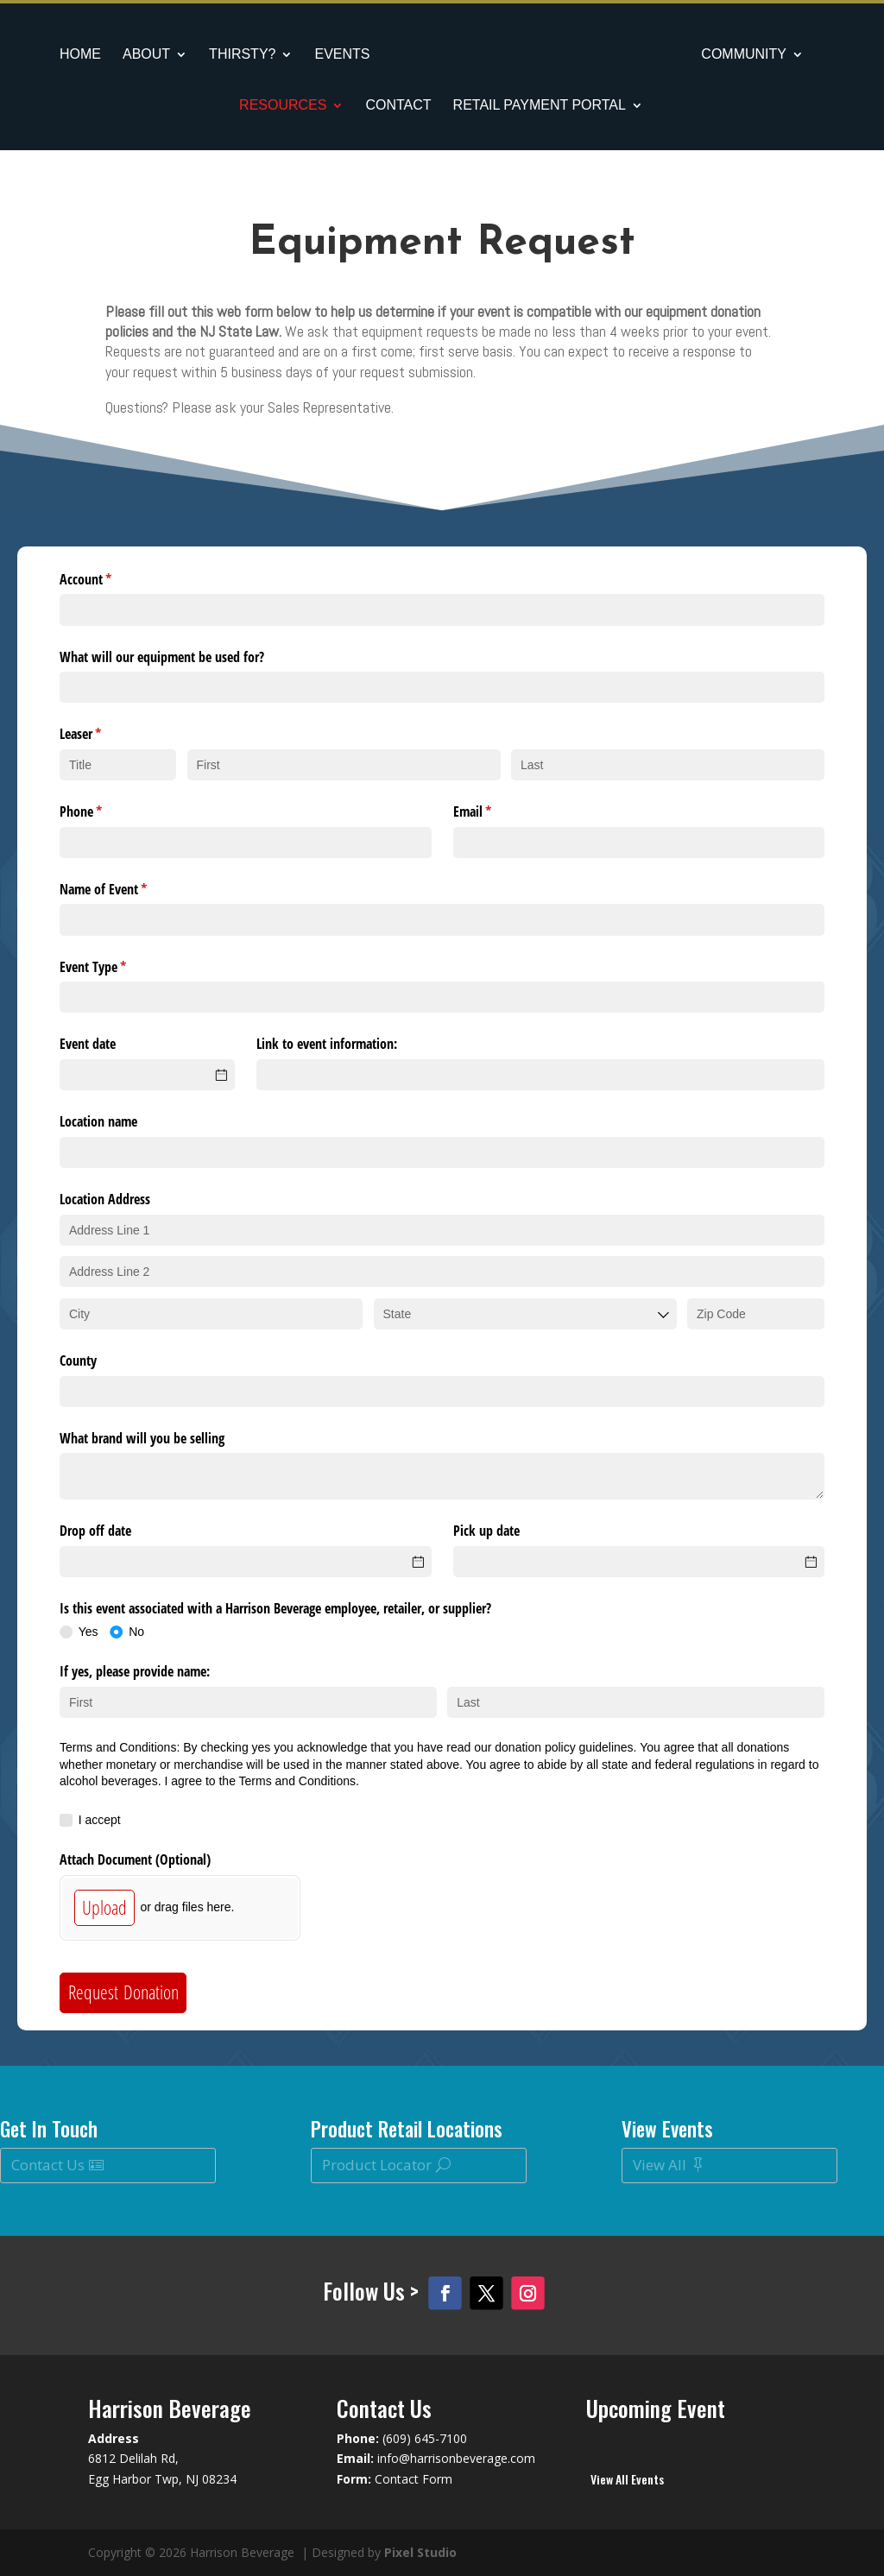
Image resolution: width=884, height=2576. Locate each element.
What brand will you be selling (142, 1438)
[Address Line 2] (442, 1271)
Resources (282, 105)
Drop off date (95, 1530)
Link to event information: (326, 1043)
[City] (211, 1313)
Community (747, 54)
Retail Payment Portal (539, 105)
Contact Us (48, 2165)
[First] (344, 764)
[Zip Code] (755, 1313)
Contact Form (413, 2479)
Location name (98, 1121)
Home (77, 54)
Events (339, 54)
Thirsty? (239, 54)
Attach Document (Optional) (135, 1859)
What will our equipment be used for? (162, 656)
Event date (88, 1043)
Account (108, 579)
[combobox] (525, 1313)
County (78, 1360)
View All (659, 2165)
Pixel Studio (420, 2552)
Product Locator (377, 2165)
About (143, 54)
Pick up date (486, 1530)
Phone (103, 811)
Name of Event (126, 889)
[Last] (667, 764)
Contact (398, 105)
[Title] (118, 764)
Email (494, 811)
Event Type (115, 966)
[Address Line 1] (442, 1230)
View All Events (627, 2479)
